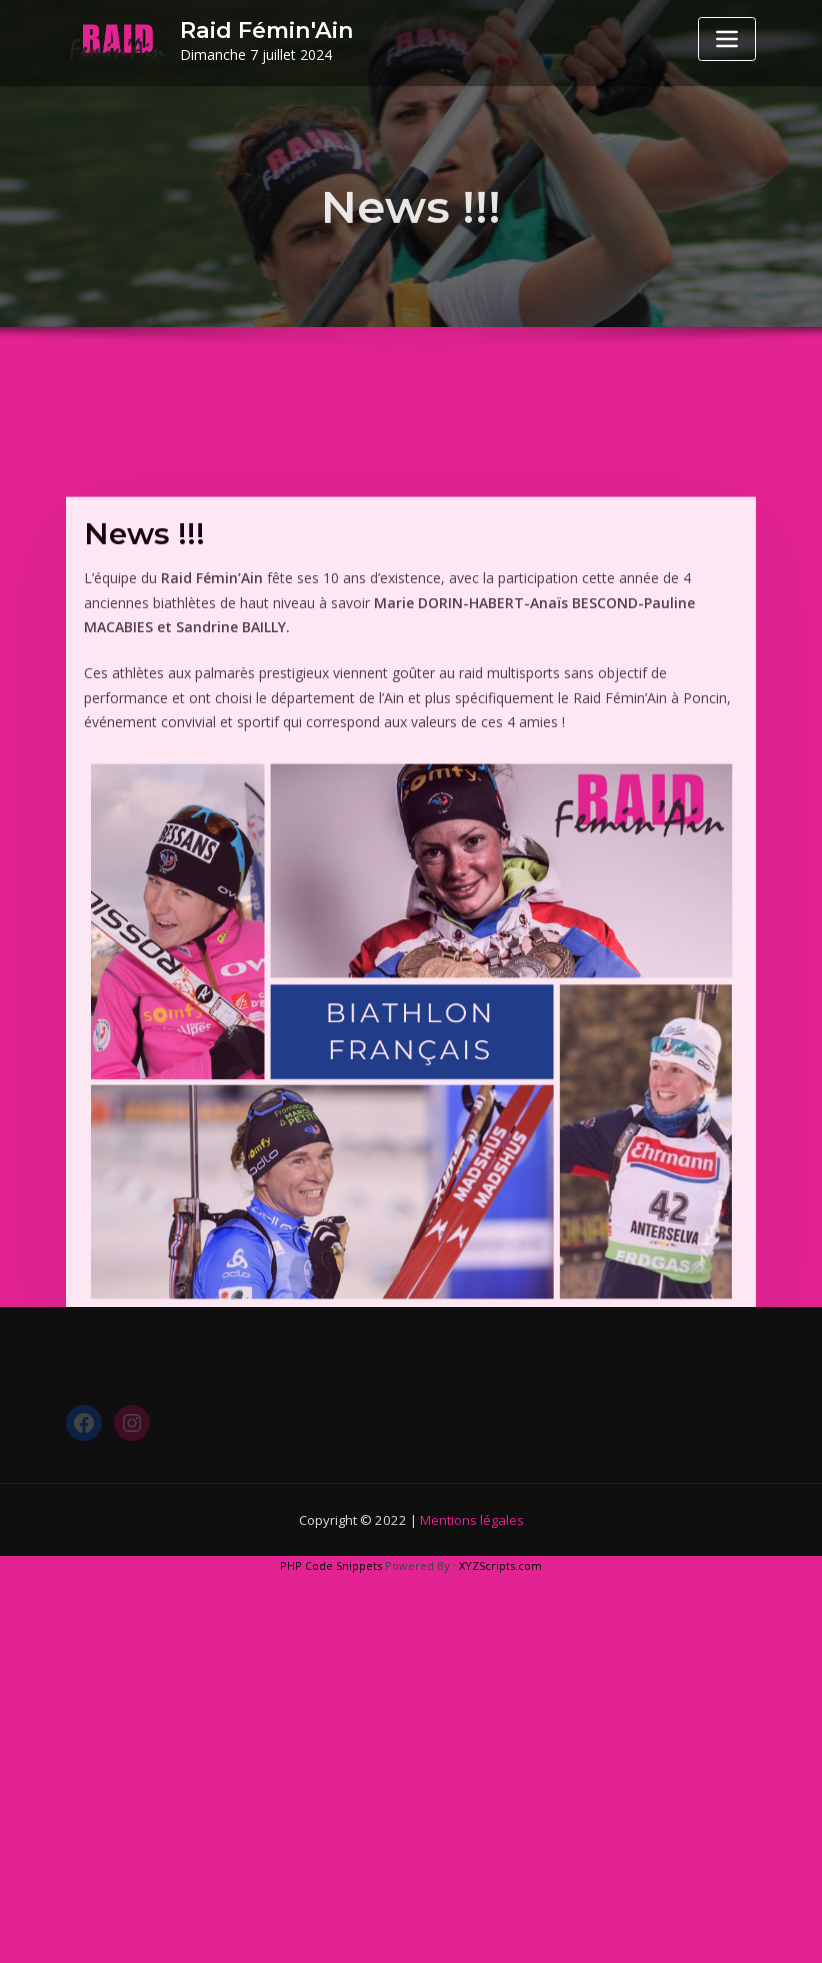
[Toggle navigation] (727, 39)
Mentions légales (472, 1520)
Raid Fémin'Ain (267, 30)
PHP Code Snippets (331, 1565)
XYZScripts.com (500, 1565)
